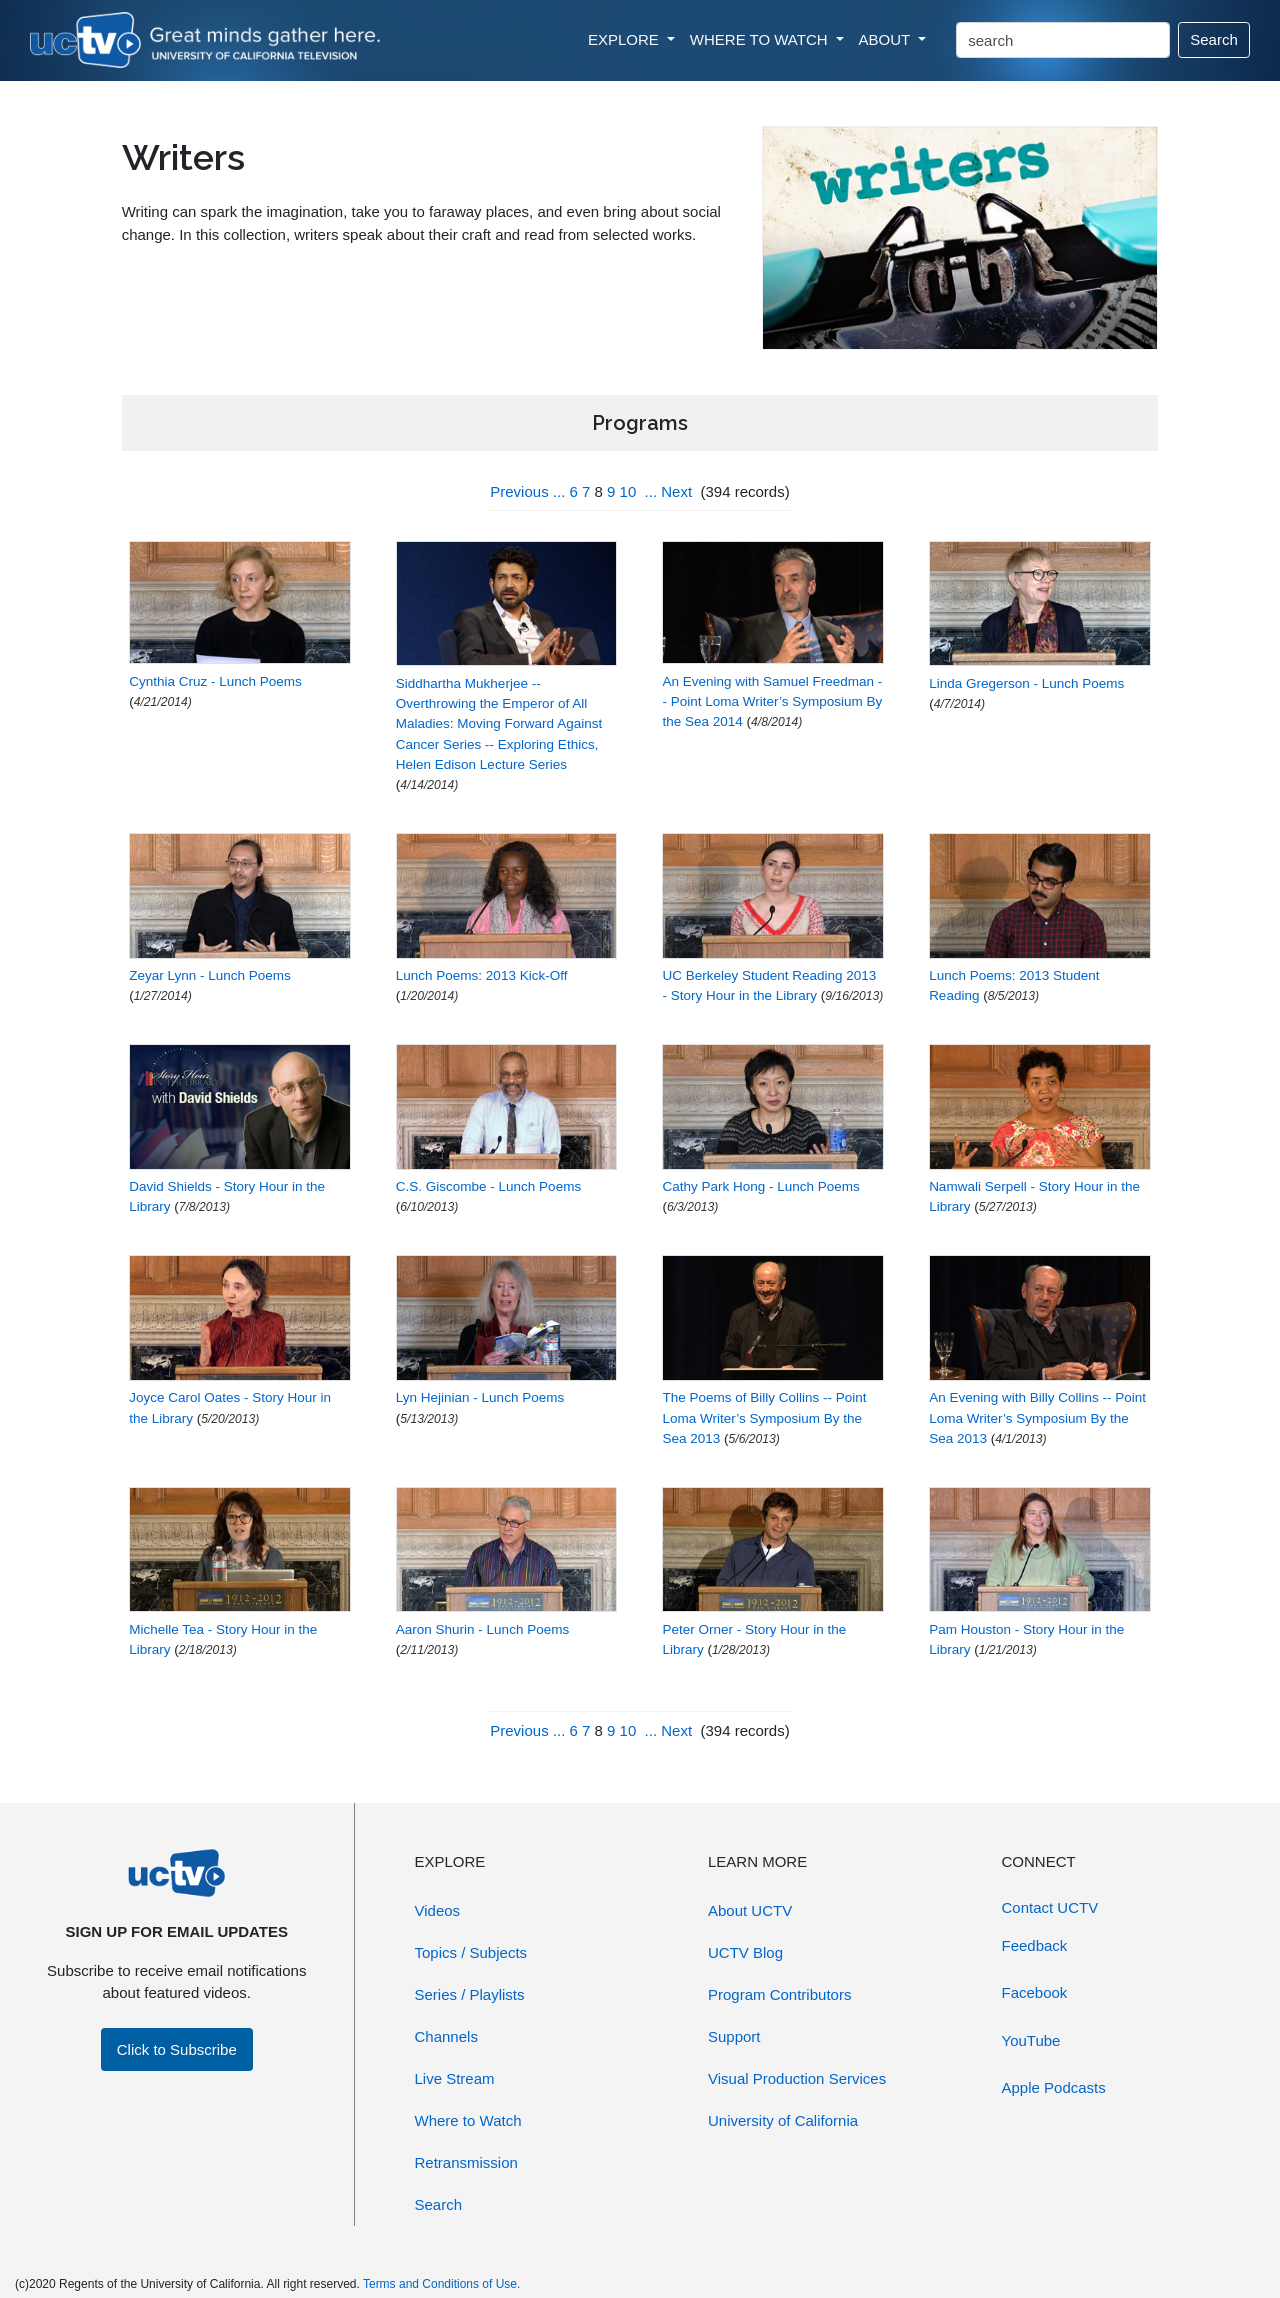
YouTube (1031, 2040)
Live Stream (455, 2078)
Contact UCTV (1050, 1907)
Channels (446, 2036)
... (559, 491)
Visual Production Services (797, 2078)
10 (628, 491)
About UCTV (750, 1910)
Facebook (1035, 1992)
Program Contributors (779, 1994)
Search (1214, 39)
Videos (438, 1910)
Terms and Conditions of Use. (441, 2284)
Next (676, 491)
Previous (519, 491)
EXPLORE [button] (625, 39)
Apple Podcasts (1054, 2087)
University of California (783, 2120)
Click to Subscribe (177, 2049)
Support (734, 2036)
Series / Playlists (470, 1994)
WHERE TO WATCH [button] (761, 39)
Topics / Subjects (471, 1952)
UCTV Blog (745, 1952)
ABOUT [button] (887, 39)
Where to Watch (468, 2120)
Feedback (1035, 1945)
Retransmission (466, 2162)
